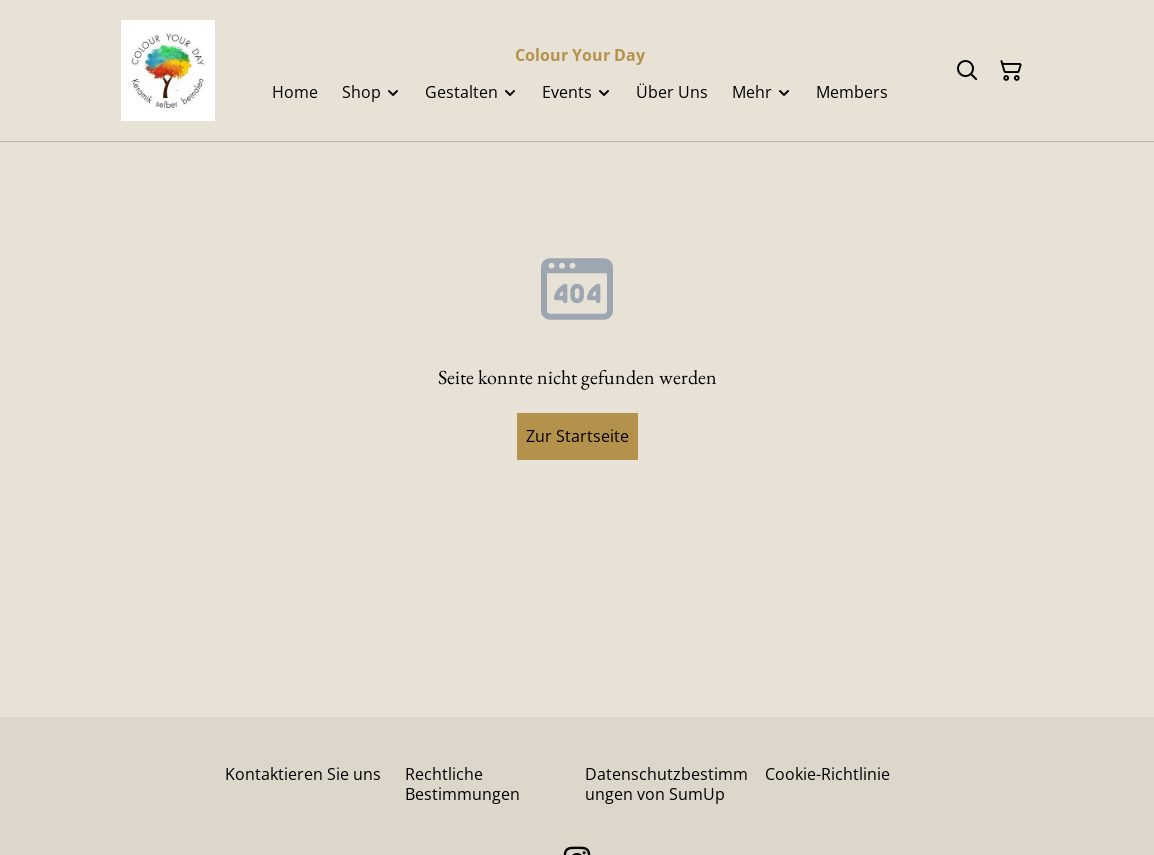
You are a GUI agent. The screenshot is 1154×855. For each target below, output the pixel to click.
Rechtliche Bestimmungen (462, 783)
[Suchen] (967, 71)
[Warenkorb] (1011, 71)
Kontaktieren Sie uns (303, 774)
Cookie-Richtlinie (827, 774)
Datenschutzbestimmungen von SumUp (666, 783)
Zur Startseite (577, 436)
